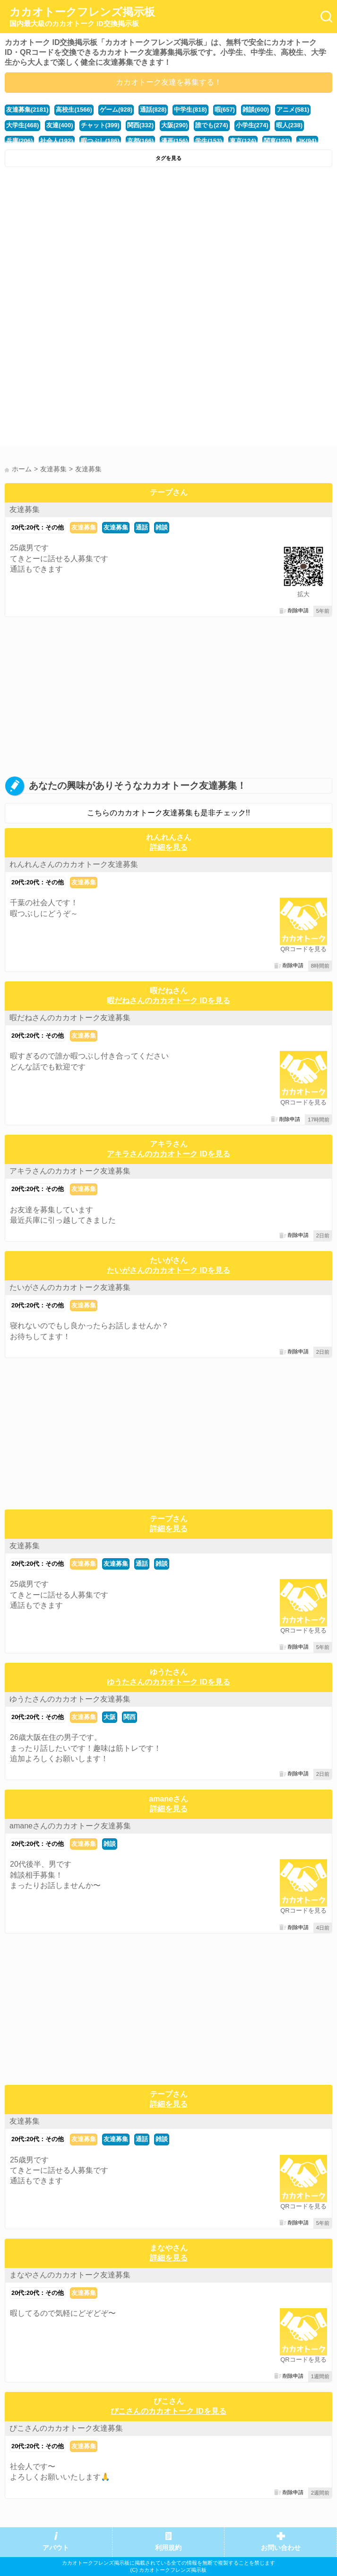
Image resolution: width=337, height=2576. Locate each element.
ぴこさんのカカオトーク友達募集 (66, 2428)
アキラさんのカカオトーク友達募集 (69, 1171)
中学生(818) (190, 109)
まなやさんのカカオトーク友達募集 (69, 2275)
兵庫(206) (19, 140)
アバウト (56, 2547)
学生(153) (208, 140)
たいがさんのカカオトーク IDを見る (168, 1270)
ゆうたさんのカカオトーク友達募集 (69, 1699)
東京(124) (243, 140)
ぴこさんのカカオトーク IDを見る (168, 2411)
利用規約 (168, 2547)
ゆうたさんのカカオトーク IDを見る (168, 1682)
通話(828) (153, 109)
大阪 (110, 1716)
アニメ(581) (293, 109)
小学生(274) (252, 125)
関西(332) (140, 125)
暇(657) (225, 109)
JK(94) (307, 140)
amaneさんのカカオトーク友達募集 (70, 1826)
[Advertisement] (168, 242)
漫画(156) (174, 140)
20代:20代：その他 (37, 527)
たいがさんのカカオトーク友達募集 (69, 1287)
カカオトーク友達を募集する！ (169, 82)
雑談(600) (255, 109)
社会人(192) (56, 140)
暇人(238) (289, 125)
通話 (142, 527)
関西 (129, 1716)
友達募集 (24, 509)
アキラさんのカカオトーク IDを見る (168, 1154)
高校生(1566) (74, 109)
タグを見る (168, 158)
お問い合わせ (281, 2547)
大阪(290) (174, 125)
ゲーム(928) (116, 109)
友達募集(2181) (27, 109)
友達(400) (59, 125)
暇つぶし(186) (100, 140)
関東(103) (277, 140)
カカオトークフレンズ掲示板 (82, 17)
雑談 (162, 527)
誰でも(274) (211, 125)
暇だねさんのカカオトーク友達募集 (69, 1018)
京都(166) (140, 140)
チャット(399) (100, 125)
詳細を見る (169, 847)
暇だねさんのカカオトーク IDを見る (168, 1001)
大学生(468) (22, 125)
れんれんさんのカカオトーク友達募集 (73, 864)
